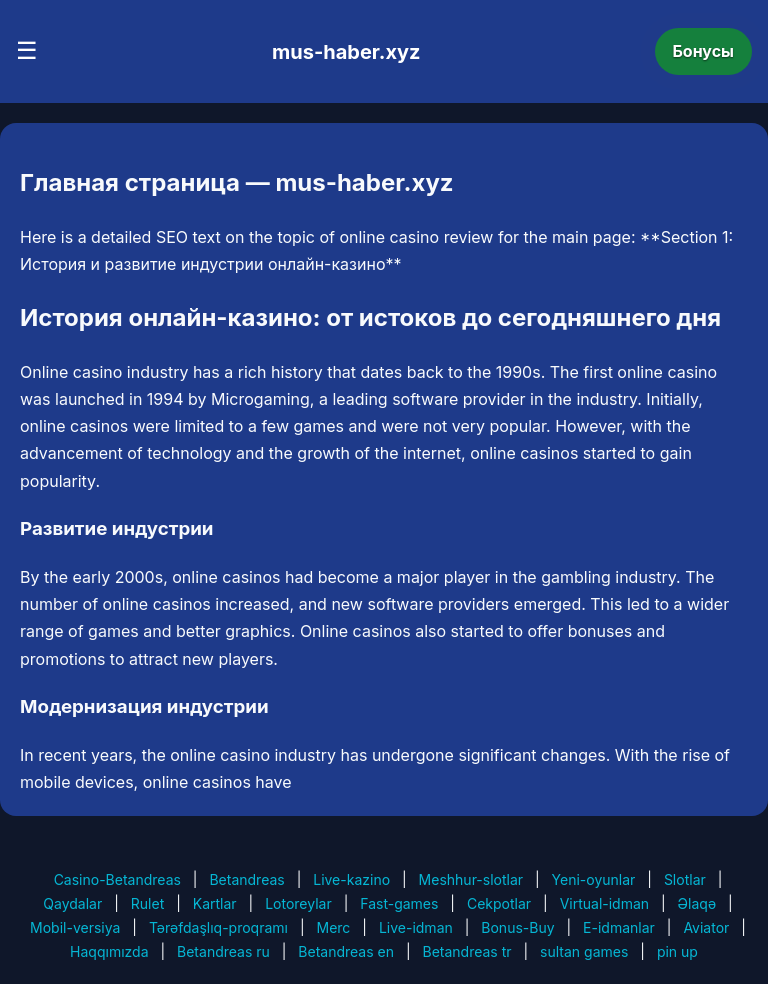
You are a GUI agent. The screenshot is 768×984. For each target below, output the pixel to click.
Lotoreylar (298, 903)
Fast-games (399, 903)
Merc (334, 927)
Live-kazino (351, 879)
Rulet (147, 903)
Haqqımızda (109, 951)
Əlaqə (697, 903)
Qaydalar (72, 903)
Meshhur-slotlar (471, 879)
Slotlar (685, 879)
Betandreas (246, 879)
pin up (677, 951)
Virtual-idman (604, 903)
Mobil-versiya (75, 927)
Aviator (706, 927)
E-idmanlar (619, 927)
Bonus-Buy (517, 927)
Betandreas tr (467, 951)
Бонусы (704, 51)
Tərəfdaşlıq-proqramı (218, 927)
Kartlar (215, 903)
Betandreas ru (223, 951)
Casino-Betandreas (117, 879)
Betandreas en (346, 951)
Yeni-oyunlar (594, 879)
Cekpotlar (499, 903)
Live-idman (416, 927)
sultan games (584, 951)
